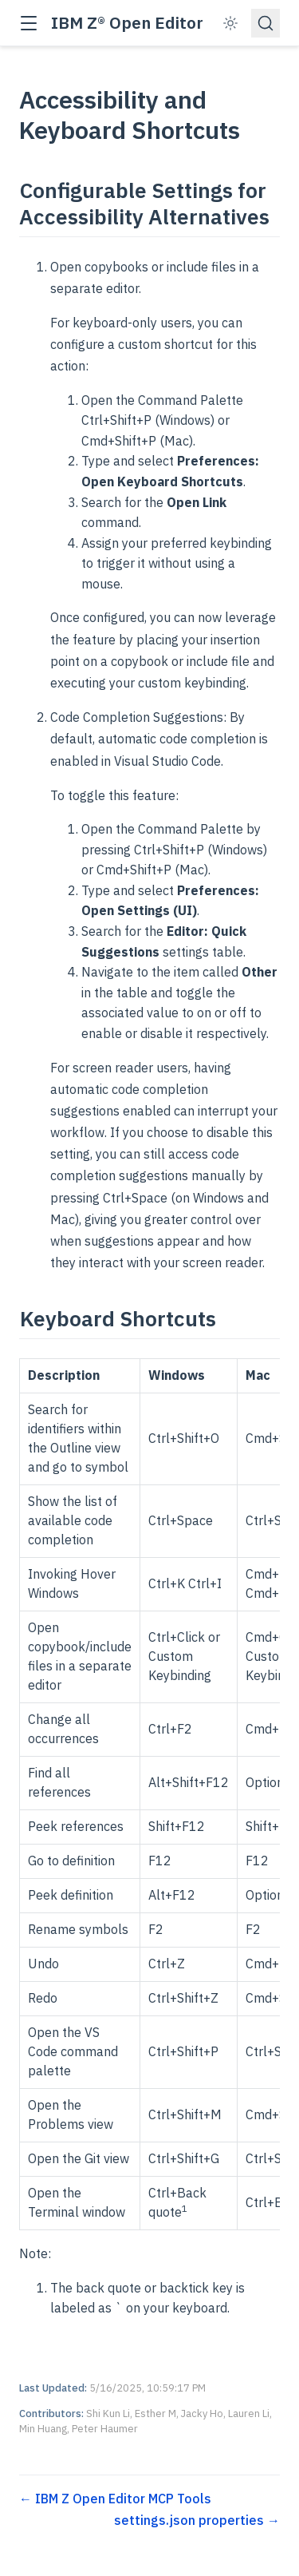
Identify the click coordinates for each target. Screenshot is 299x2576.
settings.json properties (190, 2520)
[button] (28, 23)
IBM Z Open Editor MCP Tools (121, 2499)
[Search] (265, 23)
